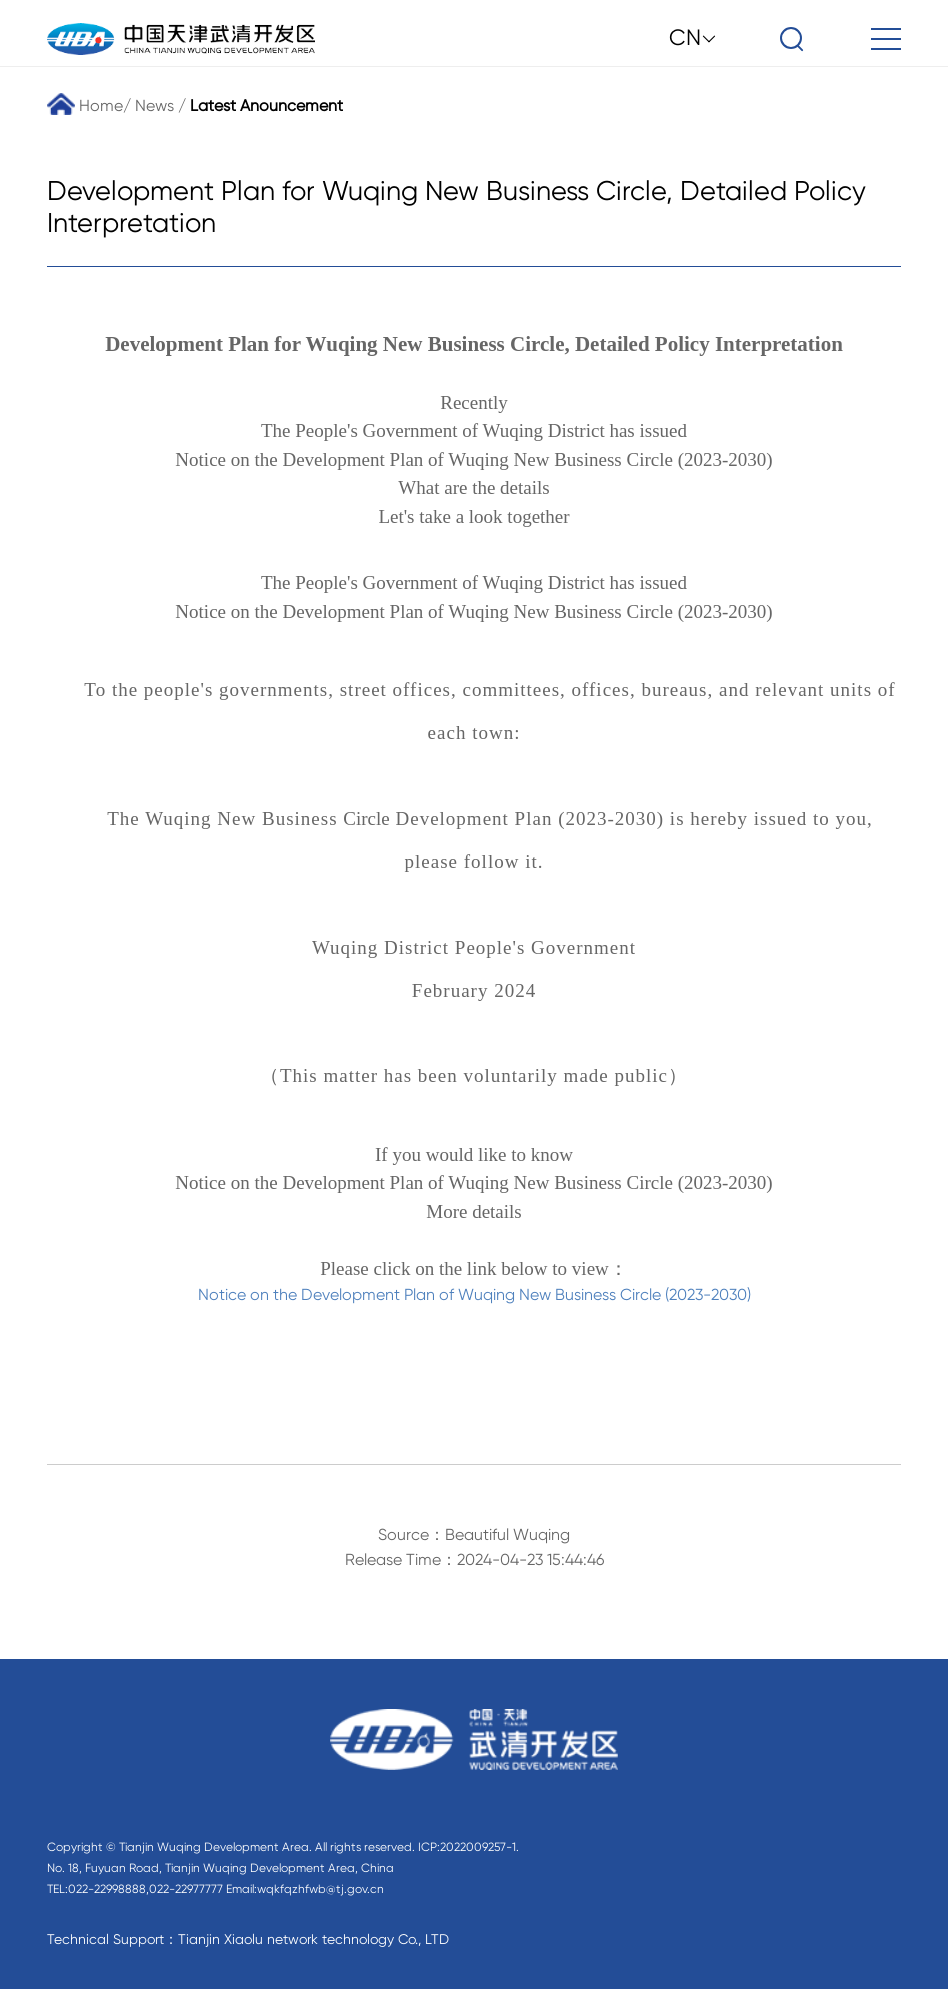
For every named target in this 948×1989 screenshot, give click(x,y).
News (154, 105)
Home (84, 105)
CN (693, 37)
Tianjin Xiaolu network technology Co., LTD (313, 1939)
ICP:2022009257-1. (468, 1847)
